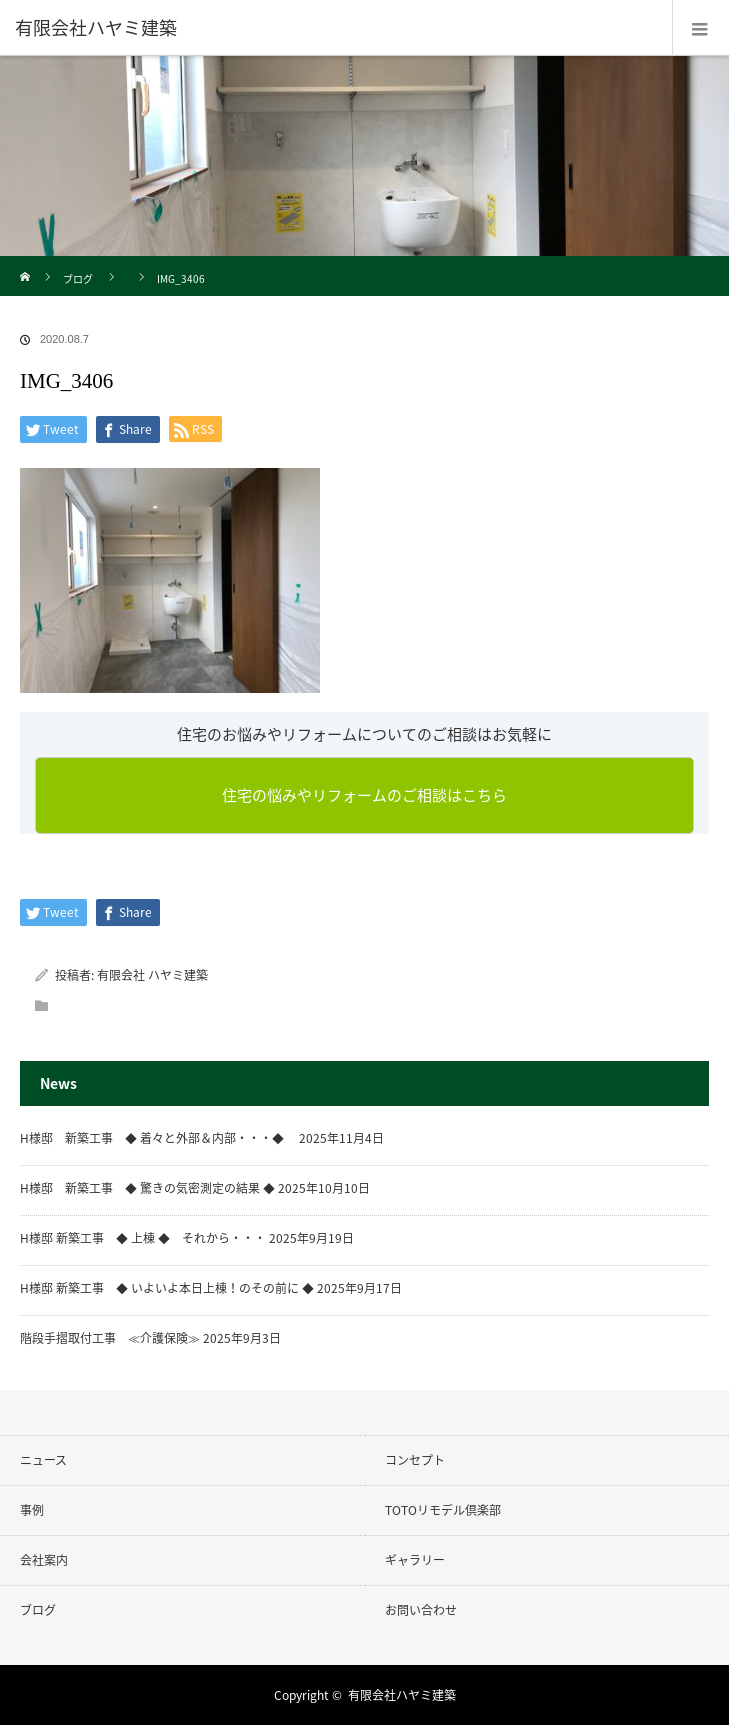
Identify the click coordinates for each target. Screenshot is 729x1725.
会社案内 (44, 1560)
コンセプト (415, 1460)
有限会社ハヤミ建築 (402, 1695)
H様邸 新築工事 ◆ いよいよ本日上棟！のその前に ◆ (167, 1288)
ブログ (78, 278)
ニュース (43, 1460)
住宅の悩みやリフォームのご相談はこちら (364, 795)
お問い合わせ (421, 1610)
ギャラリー (415, 1560)
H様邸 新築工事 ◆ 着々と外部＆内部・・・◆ (158, 1138)
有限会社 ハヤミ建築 (152, 975)
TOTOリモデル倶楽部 (443, 1510)
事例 (32, 1510)
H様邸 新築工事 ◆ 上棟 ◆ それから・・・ (143, 1238)
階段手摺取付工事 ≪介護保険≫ (110, 1338)
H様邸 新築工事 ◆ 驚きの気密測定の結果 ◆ (147, 1188)
